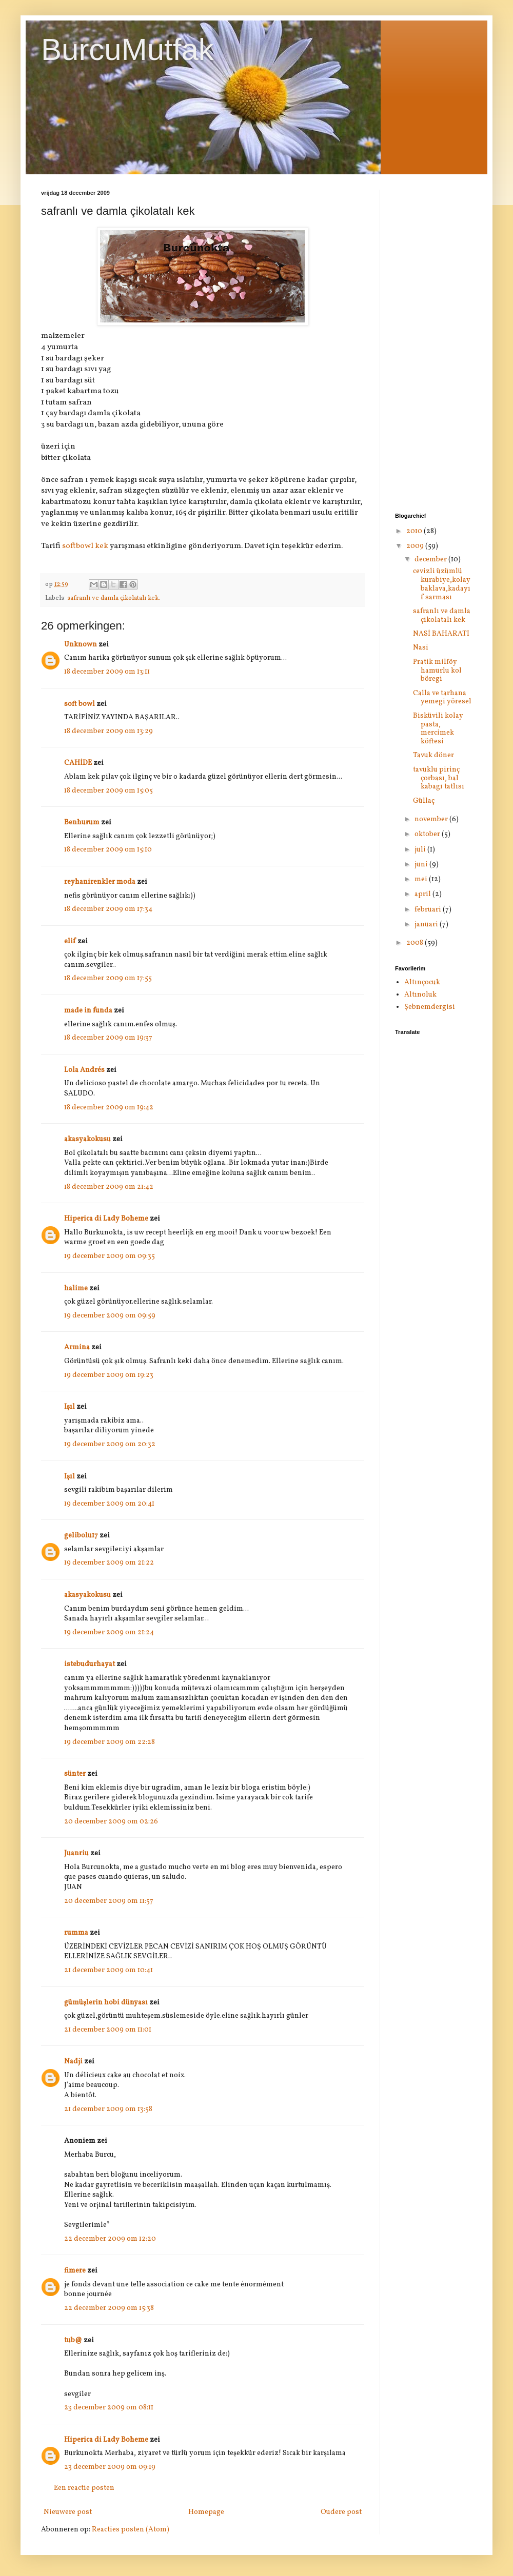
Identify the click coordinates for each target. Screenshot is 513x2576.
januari (427, 924)
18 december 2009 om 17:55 (108, 978)
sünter (75, 1774)
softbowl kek (85, 546)
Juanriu (76, 1853)
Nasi (420, 648)
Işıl (69, 1407)
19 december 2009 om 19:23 (108, 1375)
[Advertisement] (433, 343)
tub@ (73, 2340)
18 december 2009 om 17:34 (108, 909)
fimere (75, 2271)
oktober (428, 834)
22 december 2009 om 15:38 (109, 2308)
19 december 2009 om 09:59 (109, 1316)
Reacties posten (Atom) (130, 2529)
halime (76, 1288)
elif (70, 941)
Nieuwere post (68, 2512)
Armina (77, 1347)
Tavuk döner (433, 755)
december (431, 559)
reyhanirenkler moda (99, 882)
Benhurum (82, 822)
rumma (76, 1933)
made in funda (88, 1011)
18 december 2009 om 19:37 (108, 1038)
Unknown (80, 645)
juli (421, 850)
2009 (415, 546)
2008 (415, 943)
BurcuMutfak (127, 49)
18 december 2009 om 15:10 (108, 850)
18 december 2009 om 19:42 (108, 1107)
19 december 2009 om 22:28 (109, 1742)
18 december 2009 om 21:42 (108, 1187)
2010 (415, 531)
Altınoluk (420, 995)
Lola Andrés (84, 1070)
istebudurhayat (89, 1664)
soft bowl (79, 704)
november (432, 819)
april (423, 894)
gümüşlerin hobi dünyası (106, 2002)
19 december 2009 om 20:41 (109, 1504)
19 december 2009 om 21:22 (109, 1563)
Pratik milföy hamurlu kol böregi (437, 670)
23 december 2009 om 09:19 (109, 2467)
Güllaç (424, 801)
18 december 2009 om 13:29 (108, 731)
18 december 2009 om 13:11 (107, 672)
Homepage (206, 2512)
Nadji (73, 2061)
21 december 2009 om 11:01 (107, 2030)
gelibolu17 (81, 1535)
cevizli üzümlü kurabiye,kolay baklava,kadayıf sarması (441, 584)
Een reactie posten (84, 2488)
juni (422, 864)
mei (422, 879)
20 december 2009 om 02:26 (111, 1822)
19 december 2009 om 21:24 (109, 1632)
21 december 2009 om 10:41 (108, 1970)
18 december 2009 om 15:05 (108, 791)
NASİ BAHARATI (441, 634)
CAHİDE (78, 763)
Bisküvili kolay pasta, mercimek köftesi (438, 728)
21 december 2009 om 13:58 (108, 2109)
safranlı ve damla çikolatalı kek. (113, 598)
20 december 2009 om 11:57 (108, 1901)
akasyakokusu (87, 1139)
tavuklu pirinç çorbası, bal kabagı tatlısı (438, 778)
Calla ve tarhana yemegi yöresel (442, 697)
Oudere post (341, 2512)
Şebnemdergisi (429, 1007)
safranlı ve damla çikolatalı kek (441, 615)
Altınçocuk (422, 982)
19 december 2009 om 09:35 (109, 1256)
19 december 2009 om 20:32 (109, 1444)
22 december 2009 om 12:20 (110, 2239)
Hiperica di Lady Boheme (106, 1219)
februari (429, 910)
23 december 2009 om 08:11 (108, 2407)
